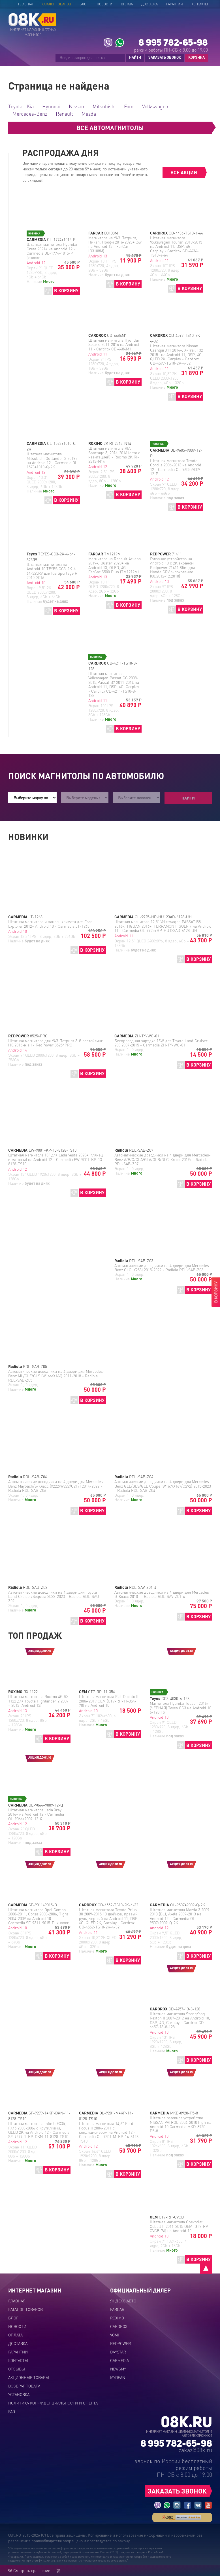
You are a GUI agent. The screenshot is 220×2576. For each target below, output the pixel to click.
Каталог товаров (56, 4)
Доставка (149, 4)
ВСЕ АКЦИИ (183, 172)
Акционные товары (28, 2377)
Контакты (199, 4)
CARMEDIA (119, 2360)
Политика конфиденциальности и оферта (53, 2402)
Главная (25, 4)
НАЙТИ (135, 57)
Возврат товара (24, 2385)
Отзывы (16, 2368)
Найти (188, 797)
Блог (84, 4)
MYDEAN (117, 2377)
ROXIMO (117, 2317)
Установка (18, 2394)
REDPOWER (120, 2343)
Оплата (127, 4)
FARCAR (117, 2309)
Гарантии (174, 4)
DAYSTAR (118, 2351)
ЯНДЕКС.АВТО (123, 2300)
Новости (104, 4)
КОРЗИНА (195, 57)
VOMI (114, 2334)
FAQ (11, 2411)
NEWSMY (118, 2368)
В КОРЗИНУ (66, 290)
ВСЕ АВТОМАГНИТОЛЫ (110, 128)
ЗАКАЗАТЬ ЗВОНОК (164, 57)
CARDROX (118, 2326)
